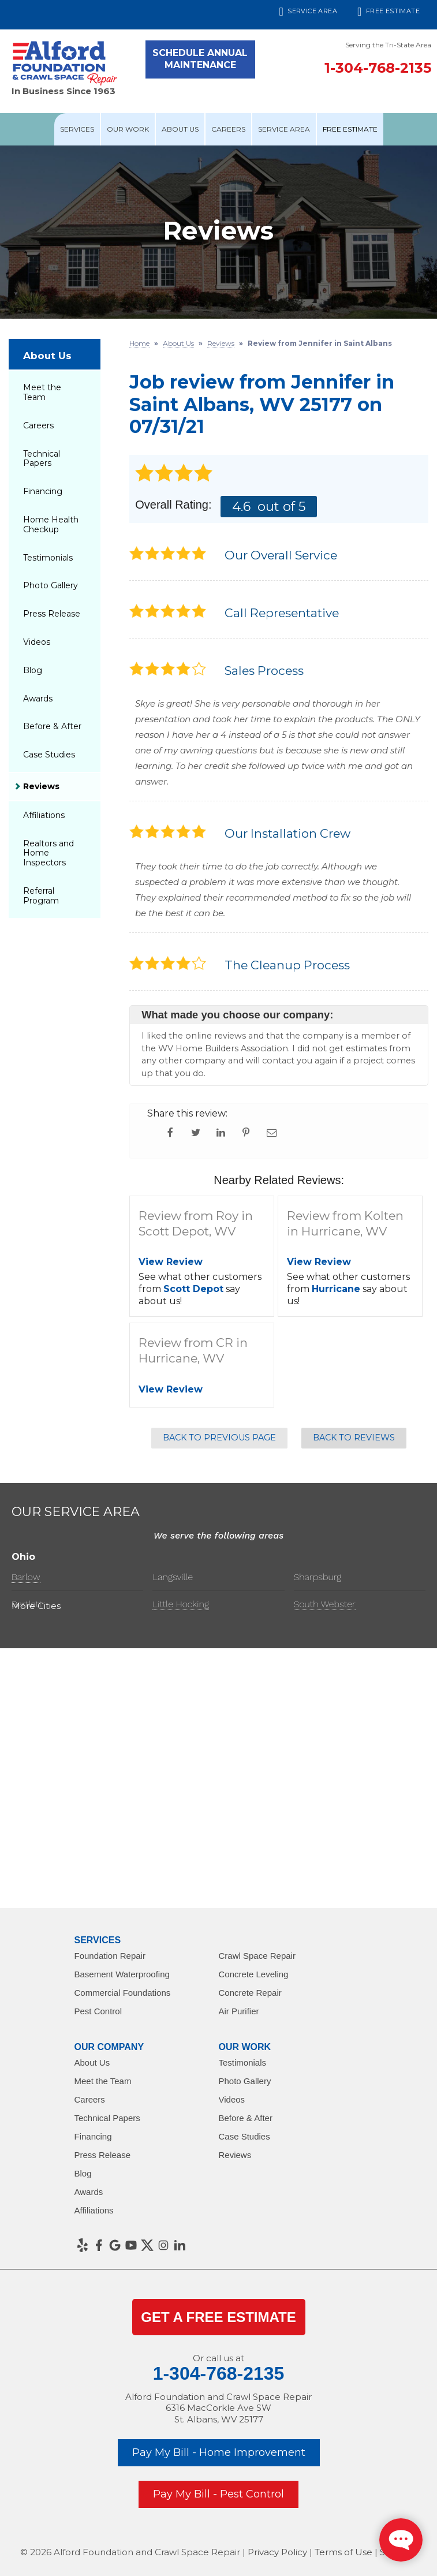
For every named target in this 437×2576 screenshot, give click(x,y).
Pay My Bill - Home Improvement (218, 2452)
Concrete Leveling (254, 1974)
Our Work (128, 129)
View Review (171, 1261)
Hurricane (336, 1288)
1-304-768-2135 (377, 67)
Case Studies (49, 754)
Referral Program (41, 896)
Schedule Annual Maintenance (200, 58)
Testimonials (48, 557)
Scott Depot (193, 1288)
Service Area (308, 11)
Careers (228, 129)
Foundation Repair (109, 1956)
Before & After (52, 726)
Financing (42, 491)
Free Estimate (388, 11)
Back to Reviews (354, 1437)
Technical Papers (41, 459)
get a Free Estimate (218, 2317)
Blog (32, 670)
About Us (180, 129)
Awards (38, 698)
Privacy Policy (277, 2552)
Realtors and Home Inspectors (48, 853)
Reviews (41, 786)
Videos (36, 642)
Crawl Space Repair (257, 1956)
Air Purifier (239, 2011)
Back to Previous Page (219, 1437)
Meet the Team (42, 392)
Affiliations (44, 815)
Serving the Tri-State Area (388, 44)
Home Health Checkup (51, 524)
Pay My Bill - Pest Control (218, 2494)
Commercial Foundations (122, 1993)
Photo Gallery (50, 585)
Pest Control (98, 2011)
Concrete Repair (250, 1993)
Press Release (51, 613)
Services (77, 129)
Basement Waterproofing (122, 1974)
